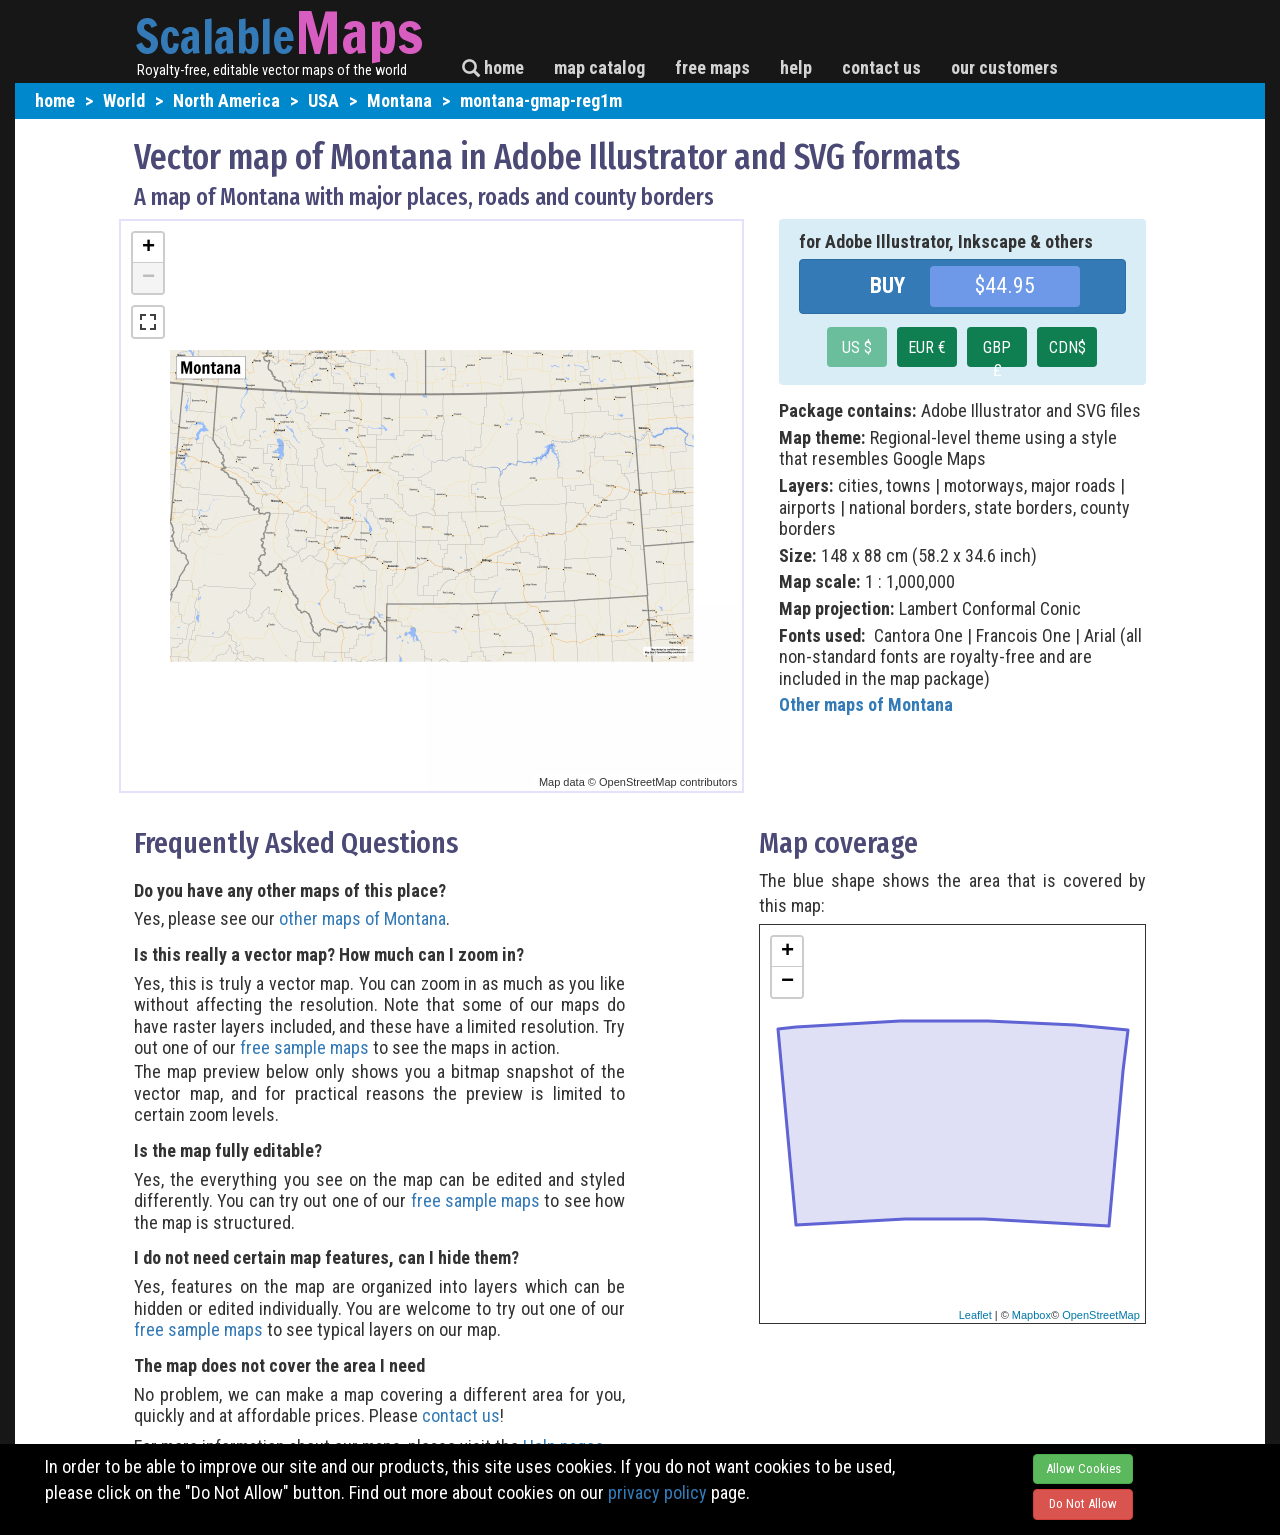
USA (323, 100)
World (124, 100)
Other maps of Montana (866, 704)
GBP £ (997, 352)
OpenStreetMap (1101, 1315)
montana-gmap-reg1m (541, 100)
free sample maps (304, 1047)
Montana (399, 100)
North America (226, 100)
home (493, 67)
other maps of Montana (362, 918)
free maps (712, 67)
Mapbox (1031, 1315)
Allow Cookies (1083, 1468)
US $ (857, 347)
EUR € (927, 347)
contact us (881, 67)
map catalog (599, 67)
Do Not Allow (1083, 1503)
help (796, 67)
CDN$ (1067, 347)
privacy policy (657, 1492)
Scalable (215, 36)
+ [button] (148, 248)
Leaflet (975, 1315)
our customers (1004, 67)
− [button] (148, 278)
